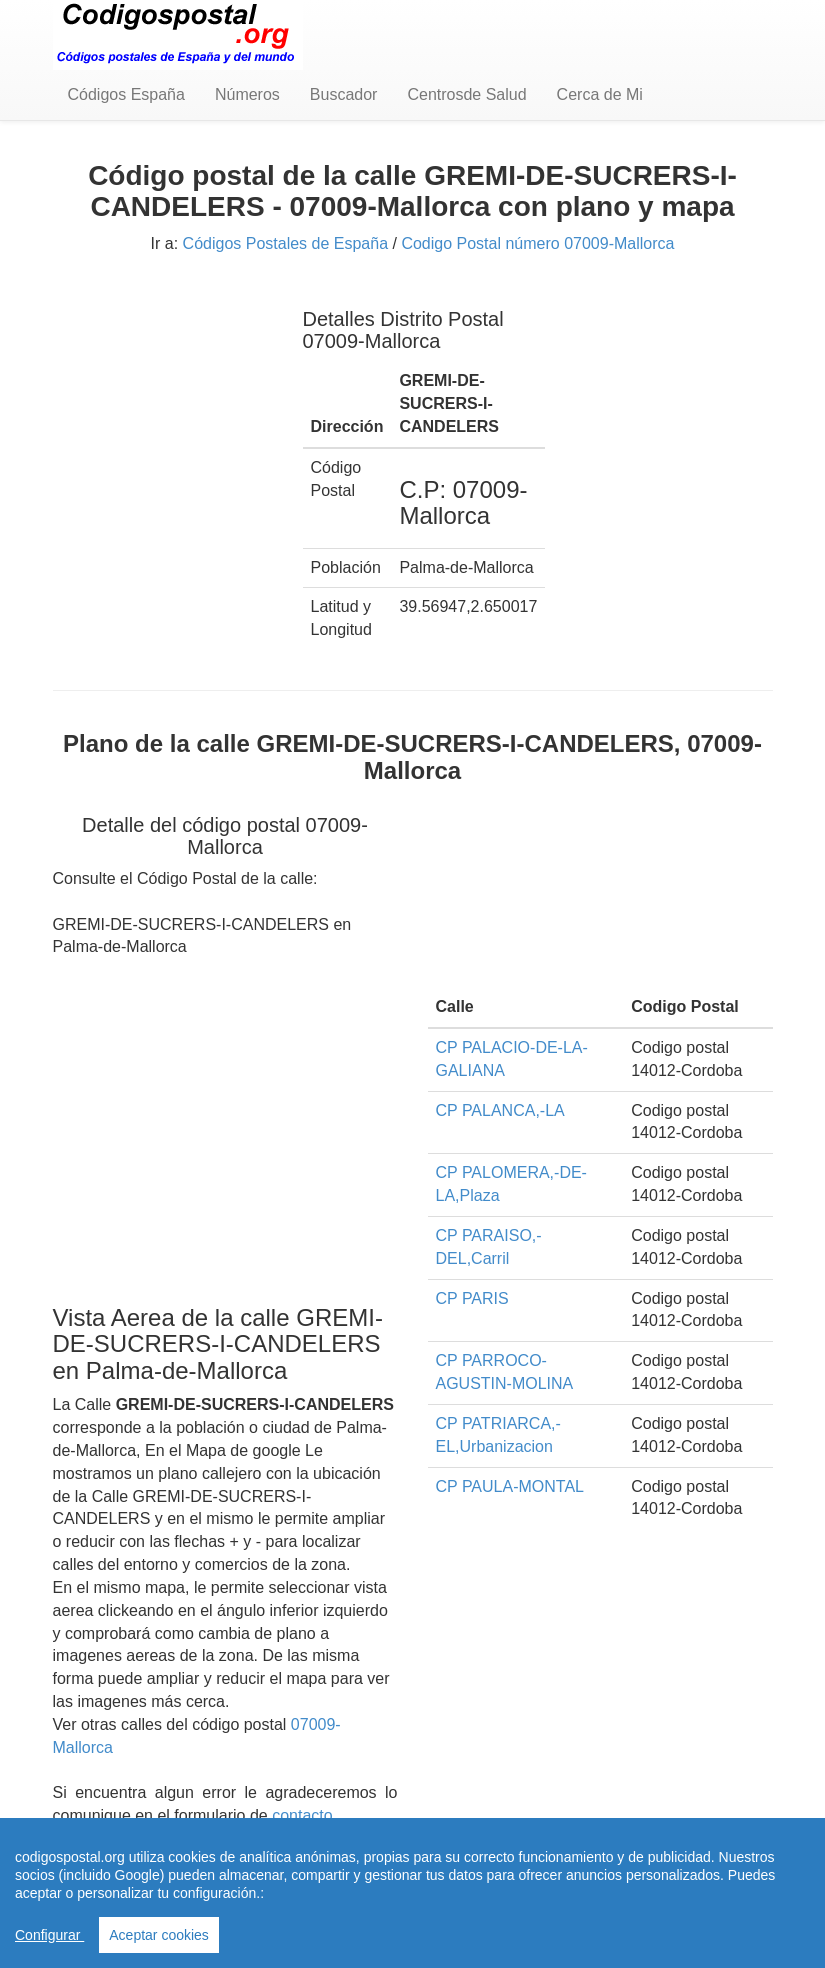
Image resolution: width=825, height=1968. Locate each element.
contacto (302, 1815)
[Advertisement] (163, 388)
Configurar (49, 1935)
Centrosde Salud (466, 94)
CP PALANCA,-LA (500, 1110)
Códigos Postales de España (285, 243)
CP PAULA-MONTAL (510, 1486)
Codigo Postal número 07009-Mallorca (537, 243)
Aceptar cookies (159, 1935)
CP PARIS (472, 1298)
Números (247, 94)
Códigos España (126, 94)
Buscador (344, 94)
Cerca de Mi (600, 94)
